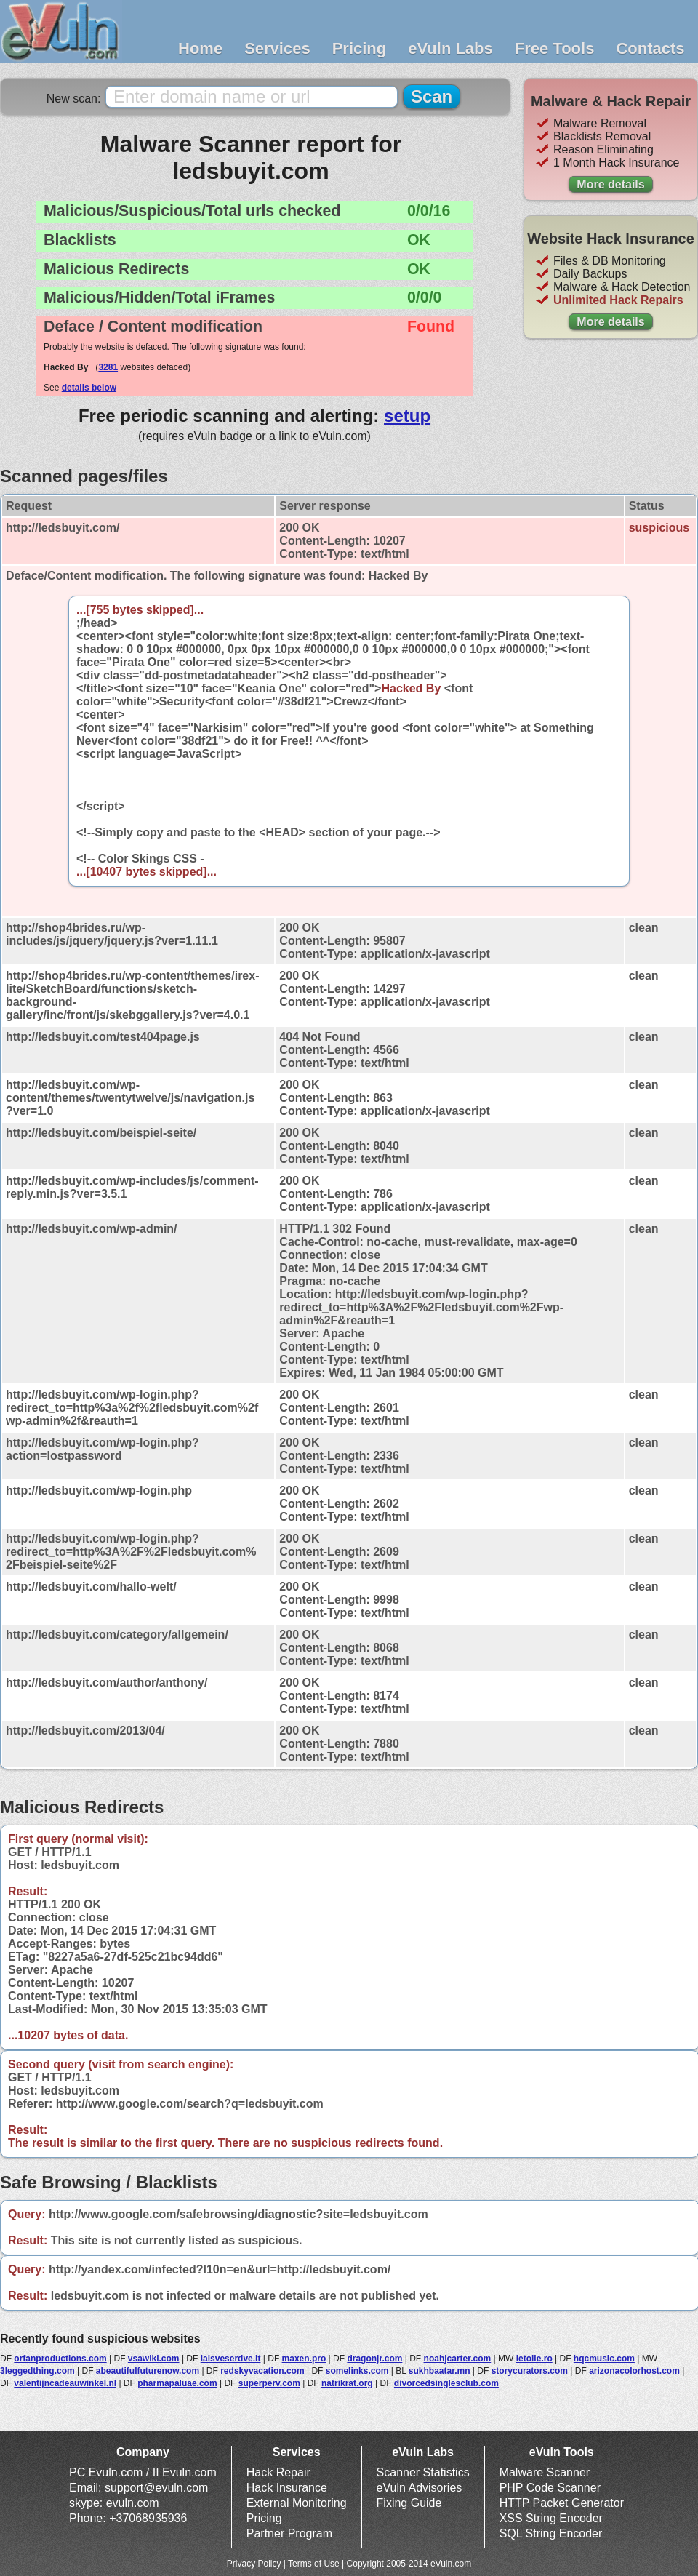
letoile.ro (534, 2358)
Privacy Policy (254, 2564)
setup (407, 415)
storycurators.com (530, 2371)
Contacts (650, 48)
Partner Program (289, 2533)
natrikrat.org (347, 2383)
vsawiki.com (154, 2358)
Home (200, 48)
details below (89, 388)
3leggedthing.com (37, 2371)
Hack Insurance (286, 2487)
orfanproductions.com (60, 2358)
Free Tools (555, 48)
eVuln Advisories (419, 2487)
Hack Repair (278, 2472)
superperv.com (269, 2383)
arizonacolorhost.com (634, 2371)
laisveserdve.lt (231, 2358)
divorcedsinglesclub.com (446, 2383)
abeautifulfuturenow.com (147, 2371)
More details (610, 184)
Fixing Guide (409, 2503)
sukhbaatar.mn (439, 2371)
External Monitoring (296, 2503)
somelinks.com (357, 2371)
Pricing (359, 48)
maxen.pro (304, 2358)
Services (277, 48)
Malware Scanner (545, 2472)
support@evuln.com (157, 2487)
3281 (108, 367)
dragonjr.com (374, 2358)
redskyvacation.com (262, 2371)
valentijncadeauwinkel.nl (65, 2383)
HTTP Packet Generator (562, 2503)
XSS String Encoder (551, 2518)
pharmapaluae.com (177, 2383)
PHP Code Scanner (550, 2487)
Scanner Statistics (423, 2472)
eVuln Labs (450, 48)
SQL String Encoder (551, 2533)
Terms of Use (314, 2564)
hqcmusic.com (604, 2358)
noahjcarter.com (458, 2358)
